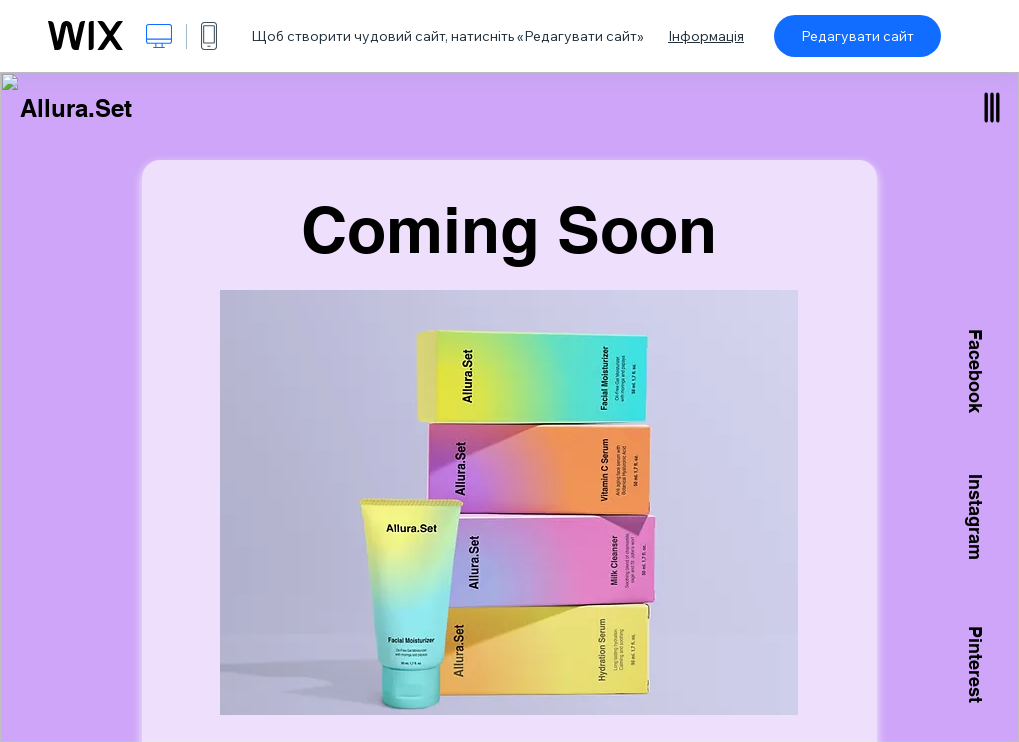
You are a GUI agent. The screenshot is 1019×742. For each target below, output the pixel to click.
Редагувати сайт (857, 36)
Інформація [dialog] (706, 36)
